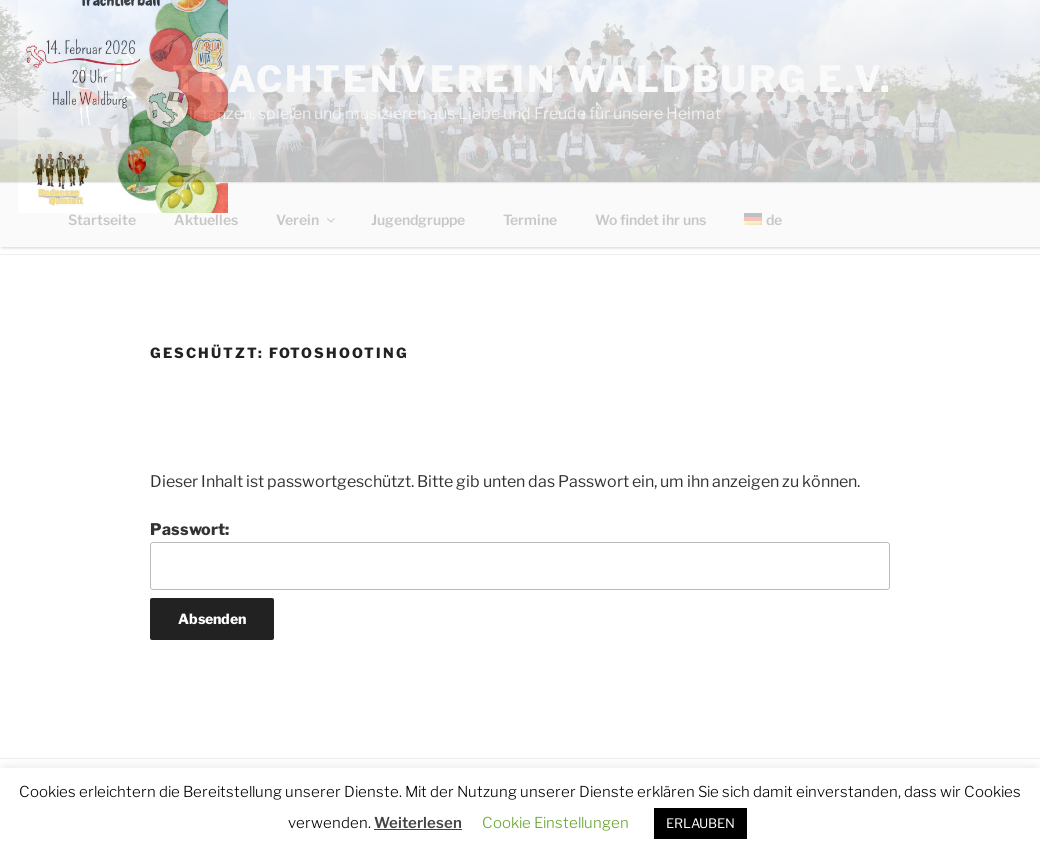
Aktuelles (206, 219)
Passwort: (520, 555)
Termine (530, 219)
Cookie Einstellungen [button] (555, 823)
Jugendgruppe (418, 219)
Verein (307, 219)
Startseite (102, 219)
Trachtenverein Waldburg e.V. (532, 79)
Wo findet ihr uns (650, 219)
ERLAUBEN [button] (700, 823)
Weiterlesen (418, 823)
